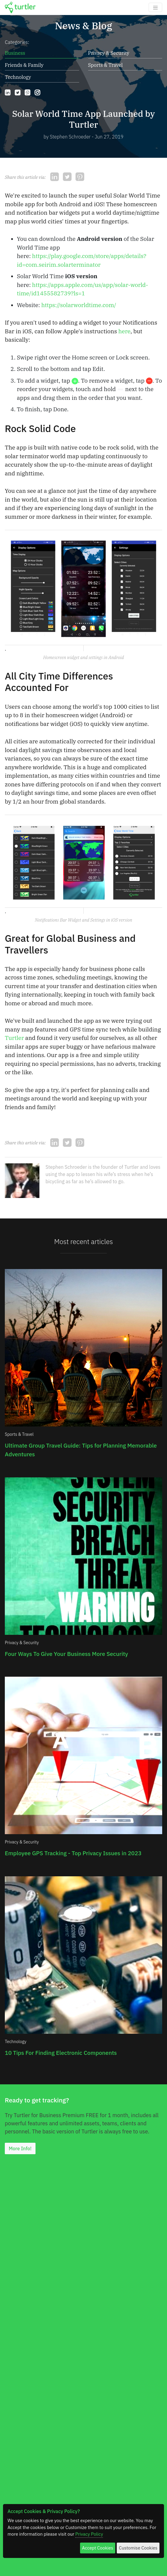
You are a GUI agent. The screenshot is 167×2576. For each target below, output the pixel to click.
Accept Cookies (97, 2548)
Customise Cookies (138, 2548)
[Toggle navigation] (155, 7)
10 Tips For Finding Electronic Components (61, 2052)
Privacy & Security (108, 53)
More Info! (20, 2148)
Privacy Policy (89, 2534)
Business (15, 53)
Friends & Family (24, 65)
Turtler (14, 1037)
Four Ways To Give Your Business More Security (66, 1653)
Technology (18, 77)
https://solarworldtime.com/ (78, 305)
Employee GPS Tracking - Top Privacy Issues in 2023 (73, 1853)
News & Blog (83, 25)
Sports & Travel (105, 65)
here (124, 331)
